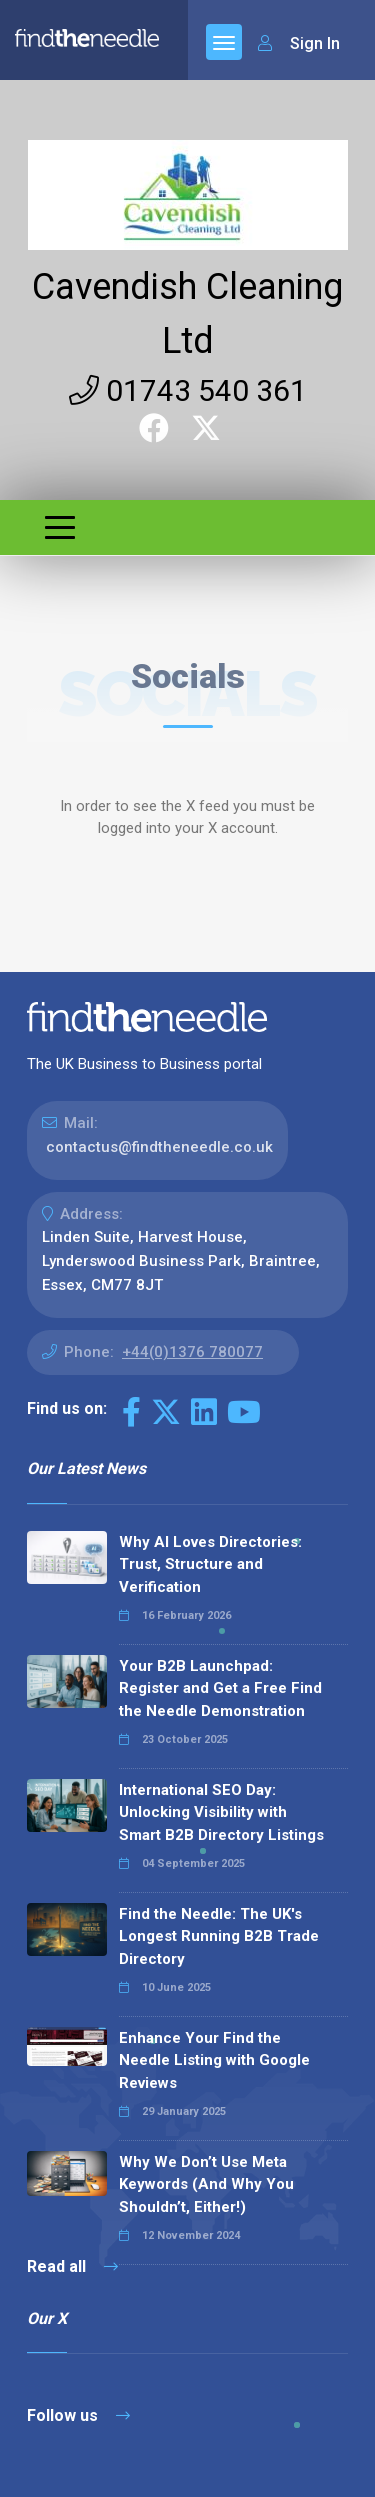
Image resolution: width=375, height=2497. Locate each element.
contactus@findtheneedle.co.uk (159, 1147)
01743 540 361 (188, 390)
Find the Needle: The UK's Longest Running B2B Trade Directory (219, 1936)
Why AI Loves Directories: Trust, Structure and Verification (210, 1564)
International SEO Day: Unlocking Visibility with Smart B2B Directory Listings (221, 1812)
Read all (72, 2266)
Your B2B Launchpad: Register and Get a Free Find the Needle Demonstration (220, 1688)
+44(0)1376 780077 (192, 1352)
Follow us (78, 2415)
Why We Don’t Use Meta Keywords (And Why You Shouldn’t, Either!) (206, 2184)
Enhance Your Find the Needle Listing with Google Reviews (214, 2060)
